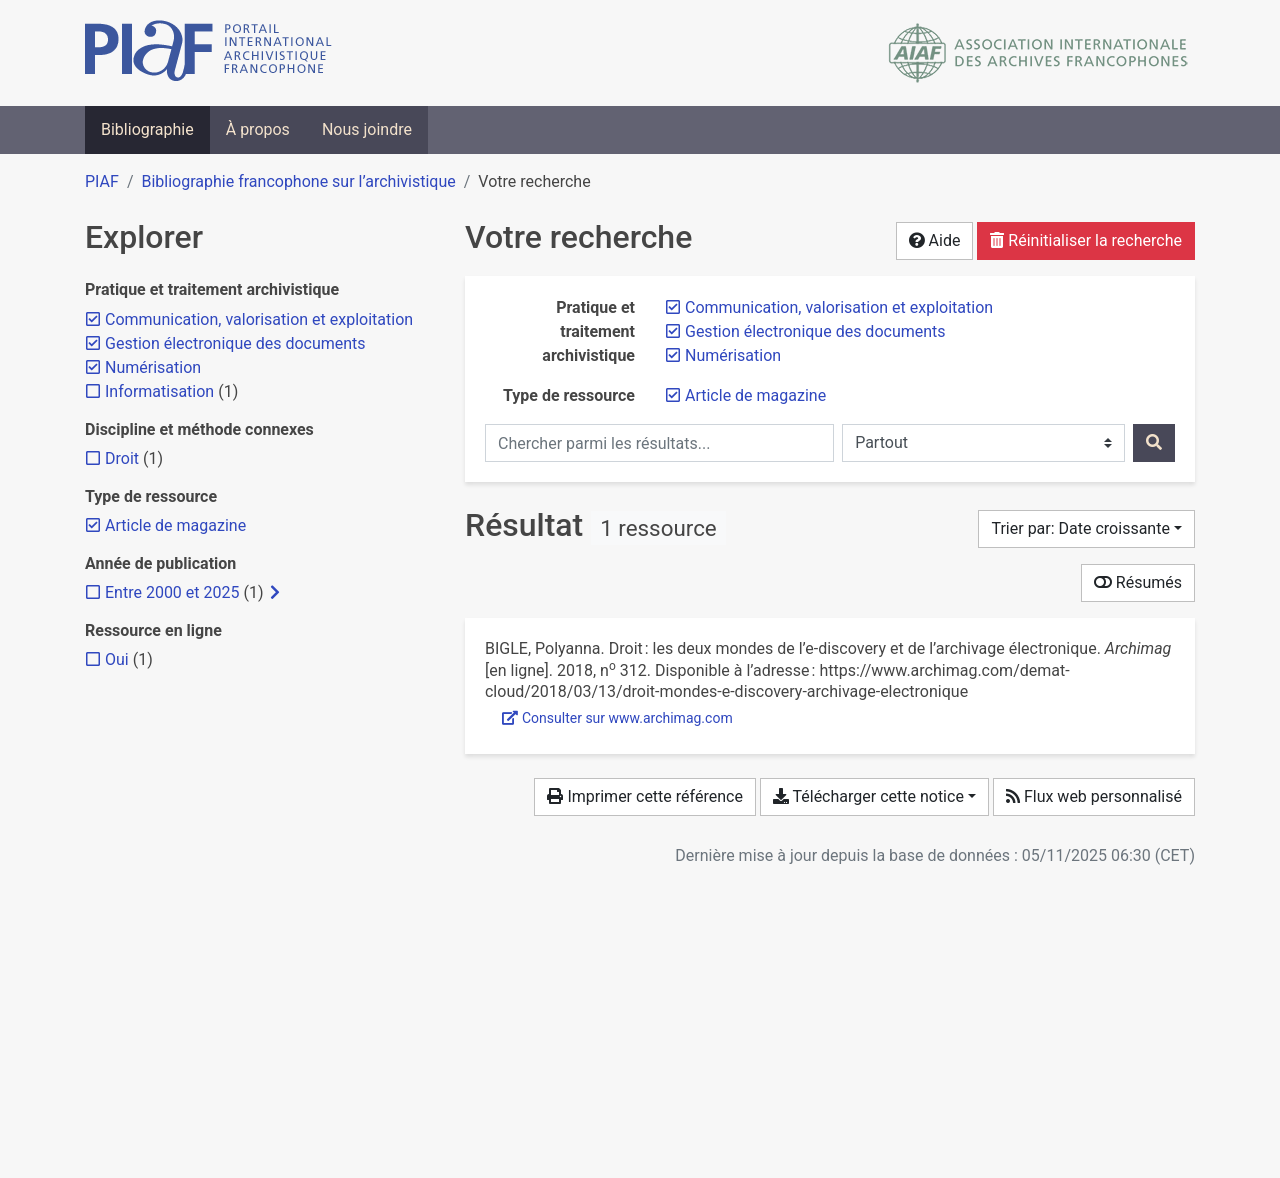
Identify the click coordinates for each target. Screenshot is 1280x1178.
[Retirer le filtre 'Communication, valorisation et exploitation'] (839, 307)
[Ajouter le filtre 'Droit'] (122, 458)
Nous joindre (367, 129)
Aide (935, 240)
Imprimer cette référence (644, 796)
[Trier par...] (1086, 529)
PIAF (102, 181)
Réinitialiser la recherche (1086, 240)
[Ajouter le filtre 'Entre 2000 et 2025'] (172, 592)
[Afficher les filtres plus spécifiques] (275, 593)
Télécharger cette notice (868, 796)
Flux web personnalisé (1094, 796)
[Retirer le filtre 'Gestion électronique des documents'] (815, 331)
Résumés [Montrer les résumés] (1138, 582)
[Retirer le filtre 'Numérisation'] (733, 355)
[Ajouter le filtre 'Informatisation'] (159, 391)
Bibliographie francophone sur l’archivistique (298, 181)
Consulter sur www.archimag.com (617, 718)
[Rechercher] (1154, 443)
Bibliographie (147, 129)
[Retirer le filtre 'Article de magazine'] (755, 395)
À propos (258, 129)
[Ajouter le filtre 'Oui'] (117, 659)
